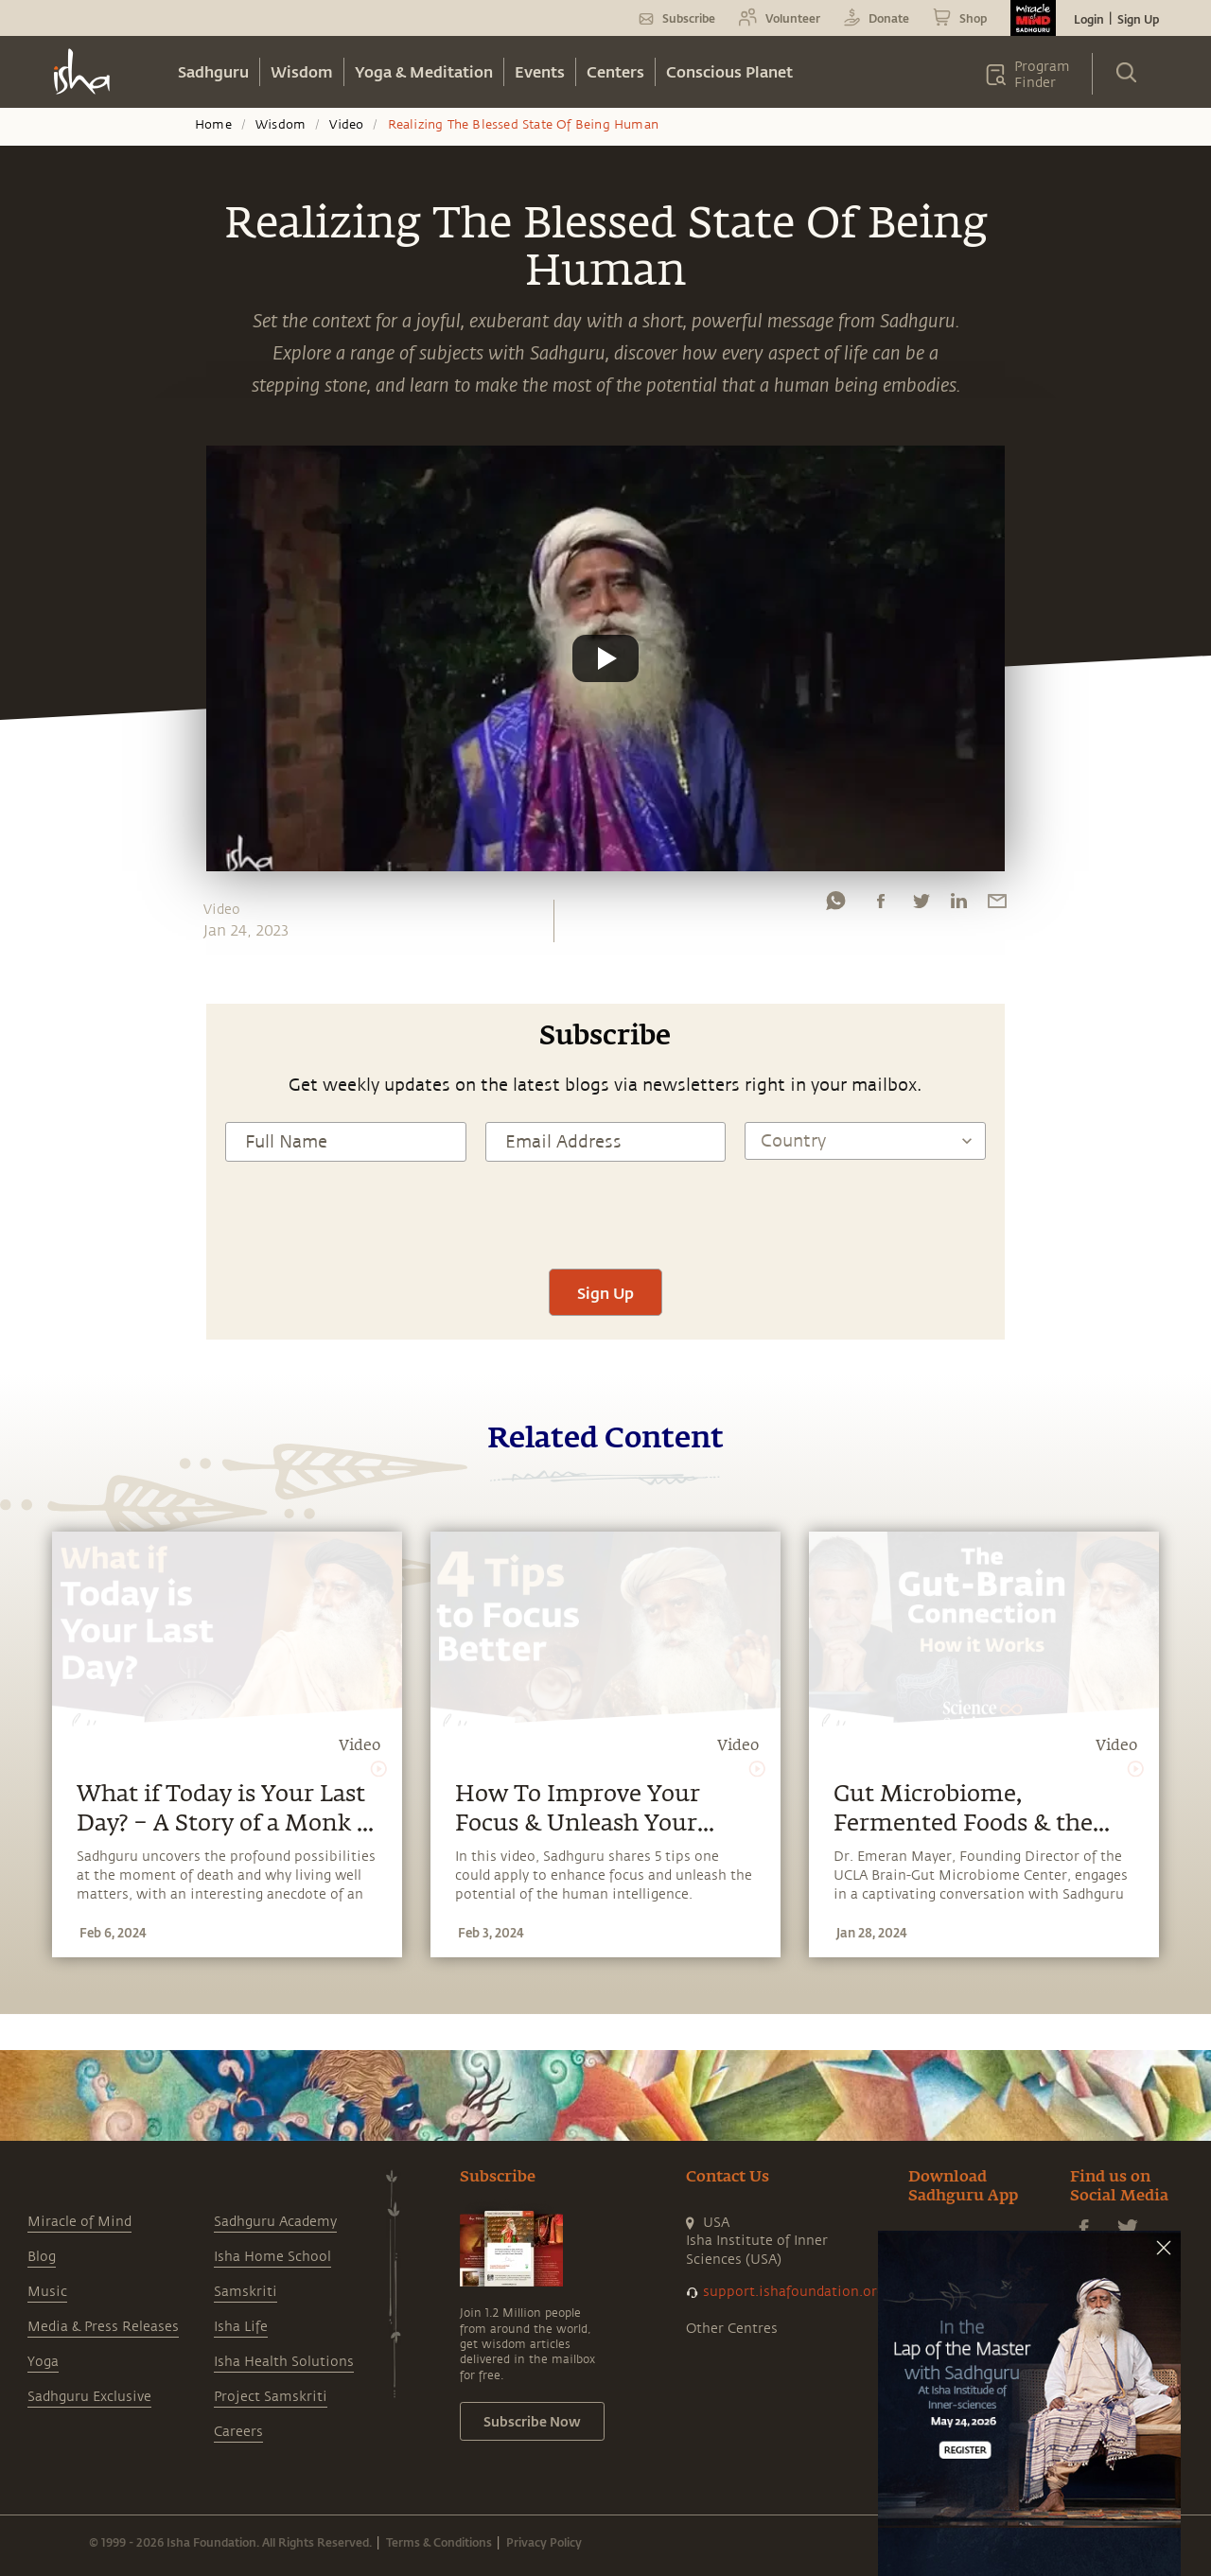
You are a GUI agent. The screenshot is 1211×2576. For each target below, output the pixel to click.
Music (47, 2292)
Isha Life (241, 2327)
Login (1089, 18)
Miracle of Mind (79, 2222)
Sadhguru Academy (275, 2222)
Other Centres (732, 2329)
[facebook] (881, 905)
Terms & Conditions (439, 2542)
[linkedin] (958, 905)
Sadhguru (213, 71)
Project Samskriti (270, 2397)
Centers (615, 71)
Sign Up (1138, 18)
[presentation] (605, 1213)
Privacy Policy (544, 2542)
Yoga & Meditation (424, 71)
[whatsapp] (835, 905)
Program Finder (1042, 75)
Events (540, 71)
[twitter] (920, 905)
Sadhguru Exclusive (89, 2397)
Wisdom (302, 71)
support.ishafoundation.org (794, 2292)
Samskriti (245, 2292)
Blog (41, 2257)
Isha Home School (272, 2257)
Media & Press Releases (103, 2327)
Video (346, 124)
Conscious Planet (729, 71)
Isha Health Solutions (284, 2362)
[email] (997, 905)
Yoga (43, 2362)
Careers (238, 2432)
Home (213, 124)
